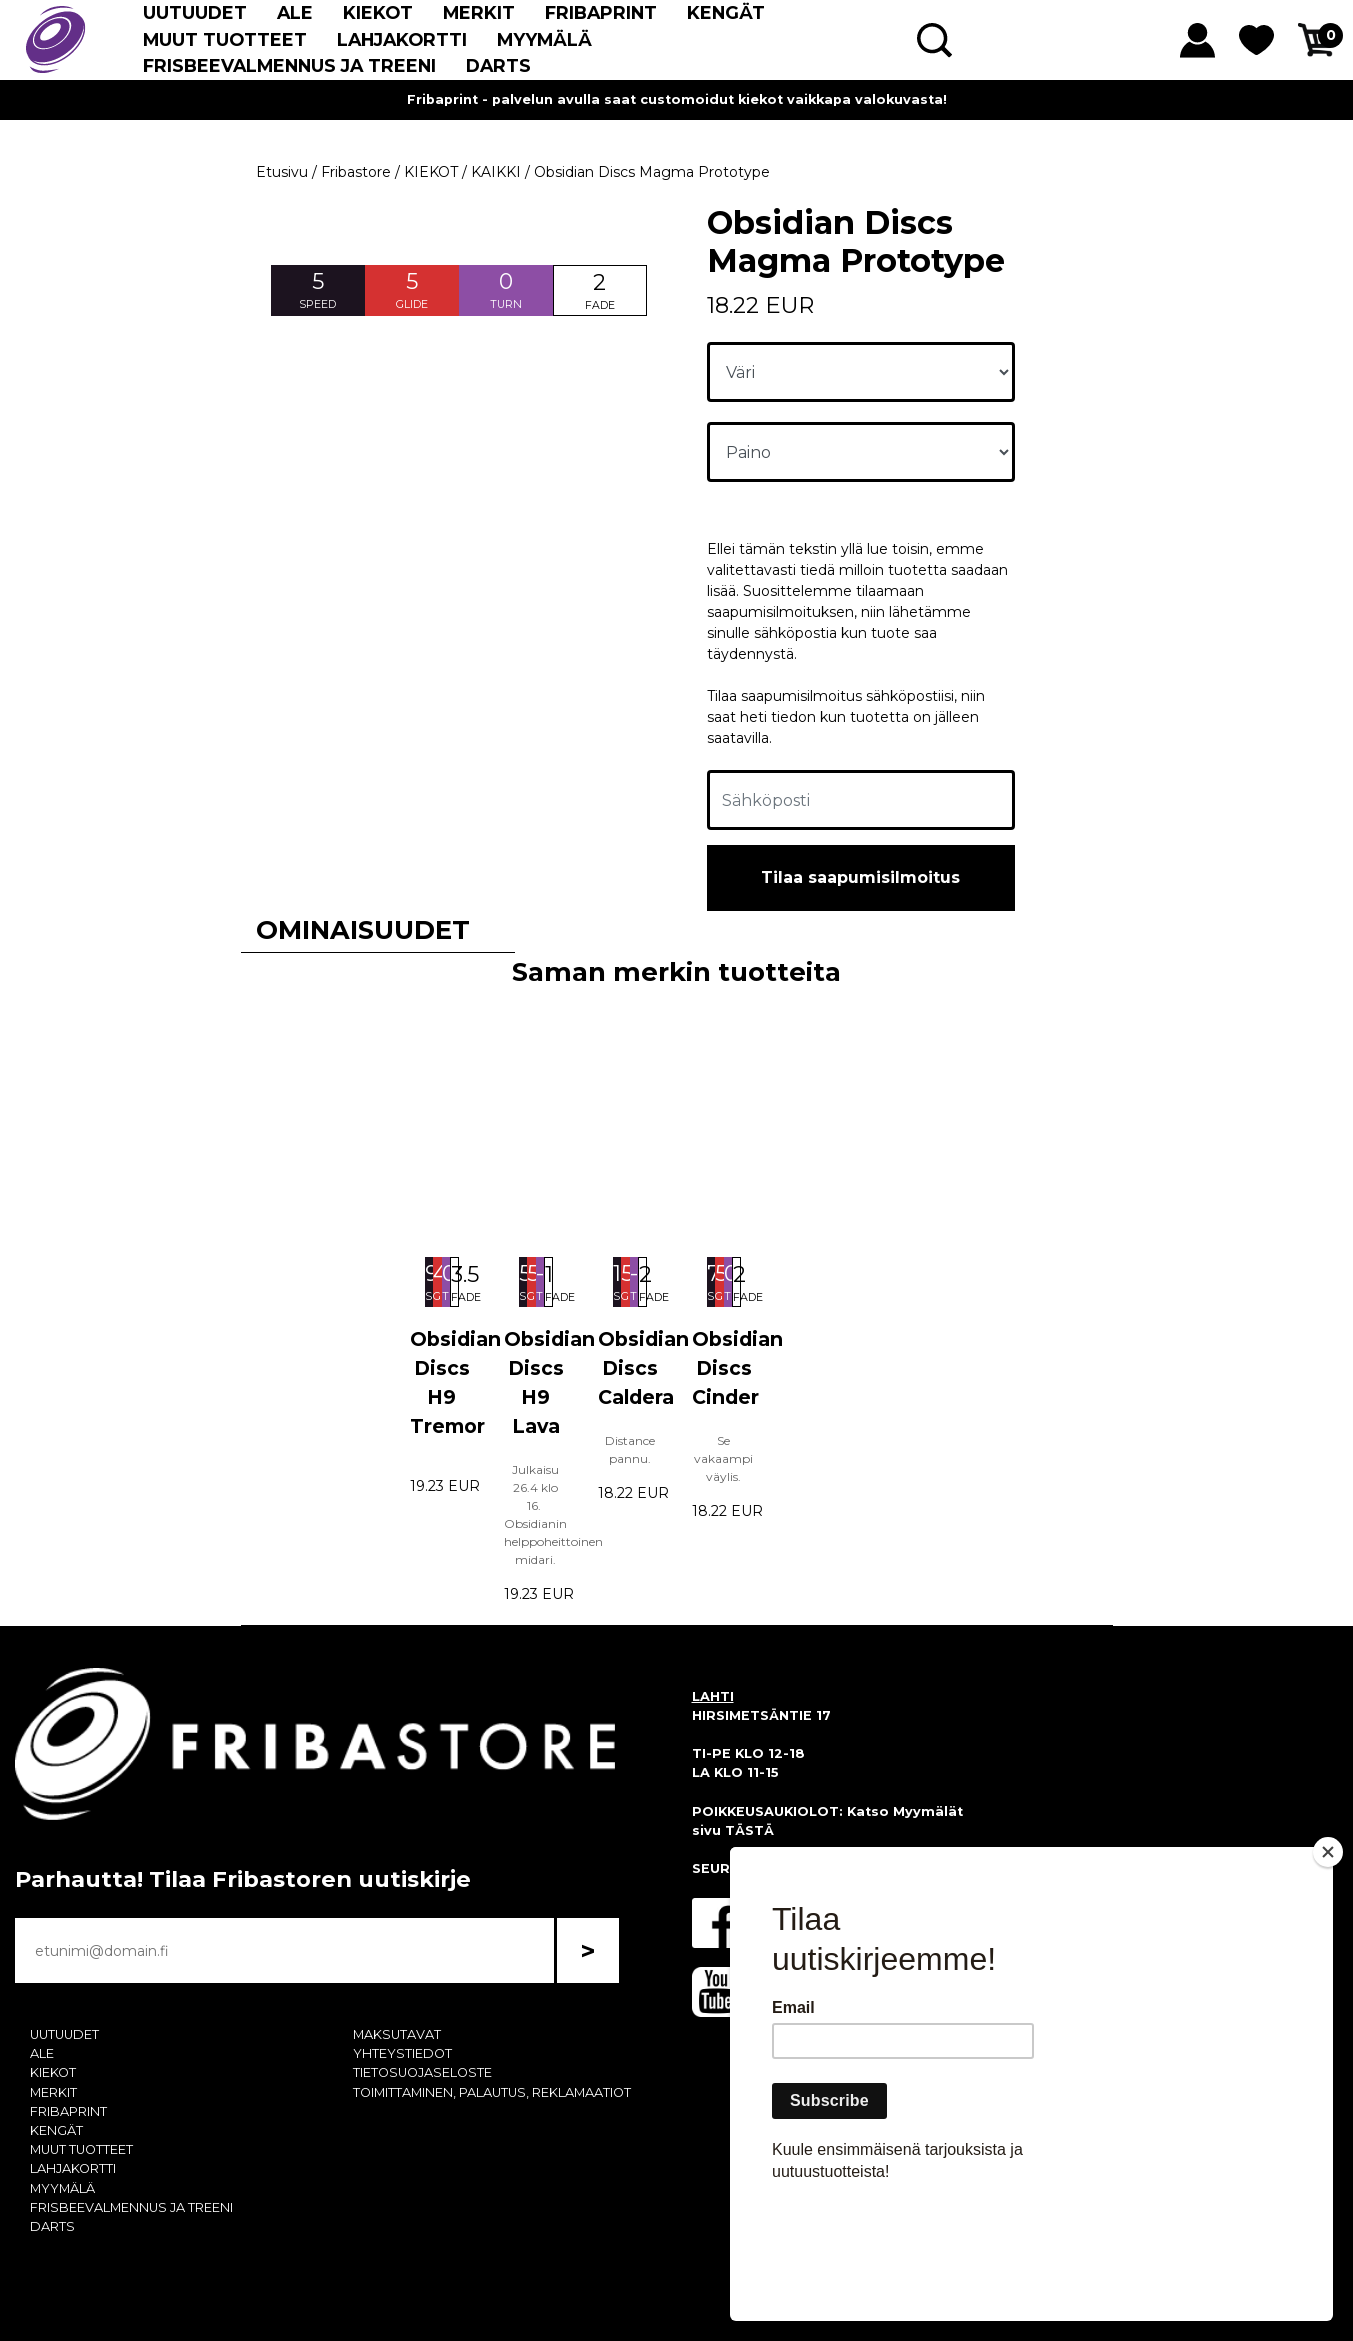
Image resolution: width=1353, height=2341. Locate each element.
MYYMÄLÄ (544, 39)
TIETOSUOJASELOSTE (422, 2072)
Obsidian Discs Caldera (643, 1368)
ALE (295, 12)
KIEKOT (378, 12)
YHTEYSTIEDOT (402, 2053)
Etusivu (282, 172)
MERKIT (479, 12)
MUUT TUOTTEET (225, 39)
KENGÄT (726, 12)
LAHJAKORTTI (402, 39)
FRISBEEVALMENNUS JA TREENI (289, 65)
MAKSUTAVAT (397, 2034)
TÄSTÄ (749, 1830)
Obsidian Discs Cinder (737, 1368)
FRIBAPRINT (601, 12)
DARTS (498, 65)
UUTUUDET (195, 12)
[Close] (1328, 1967)
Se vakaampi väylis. (723, 1458)
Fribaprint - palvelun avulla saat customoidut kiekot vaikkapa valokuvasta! (677, 99)
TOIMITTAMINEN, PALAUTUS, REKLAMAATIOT (492, 2092)
